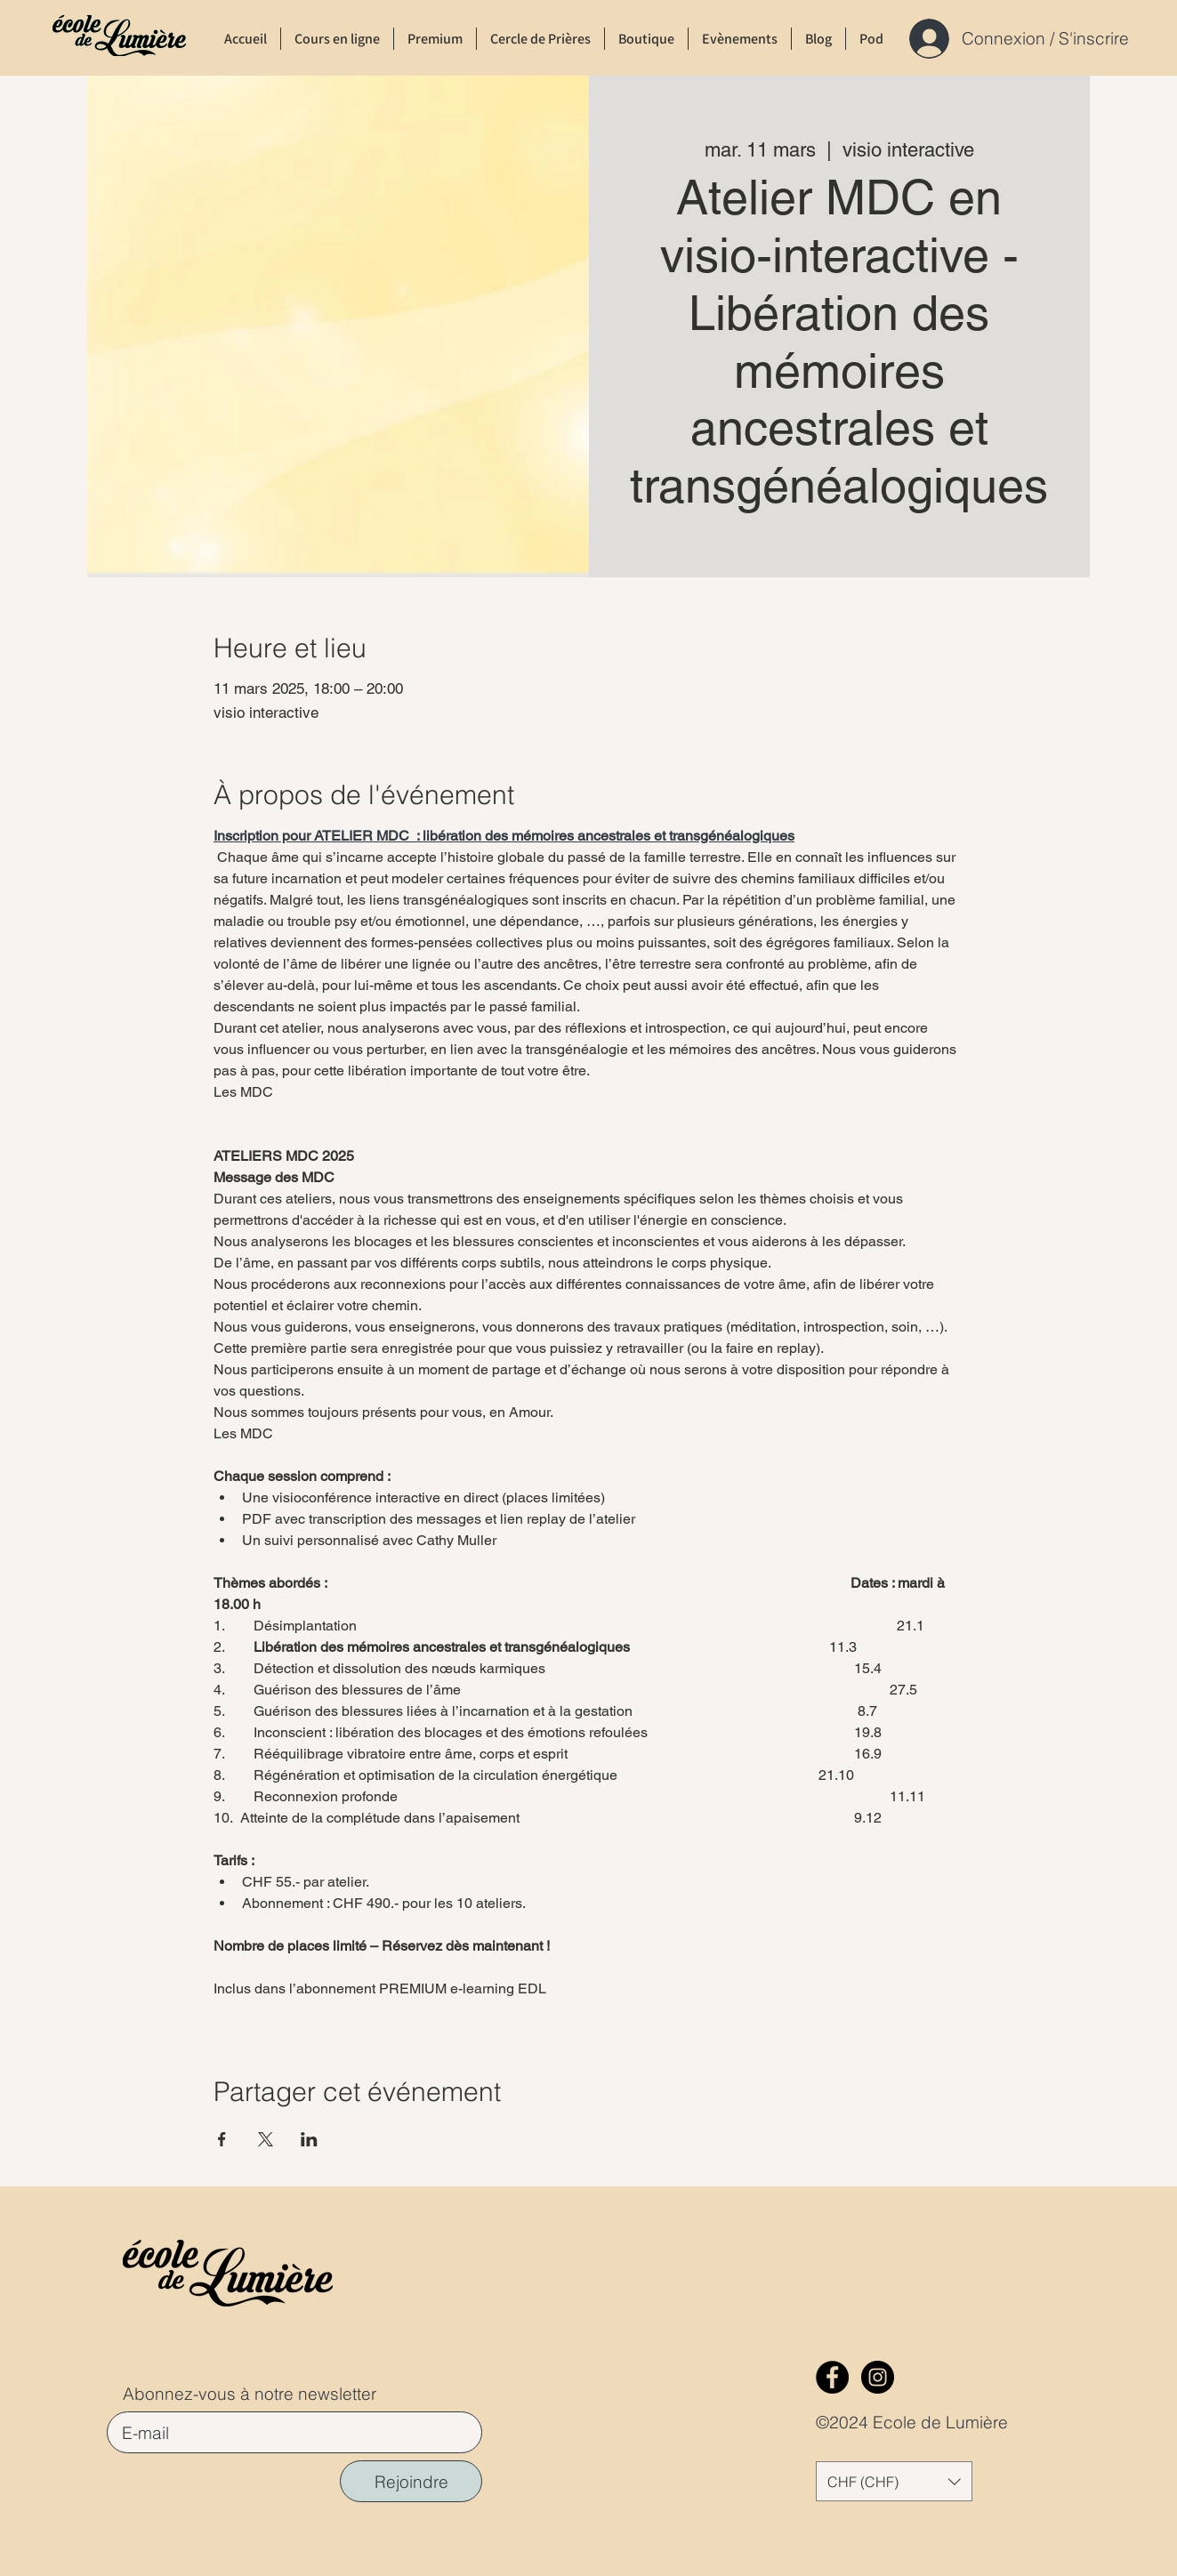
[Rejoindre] (411, 2481)
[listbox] (894, 2481)
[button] (894, 2481)
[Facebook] (832, 2377)
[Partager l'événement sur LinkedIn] (309, 2139)
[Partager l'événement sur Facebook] (222, 2139)
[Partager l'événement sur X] (265, 2139)
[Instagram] (877, 2377)
